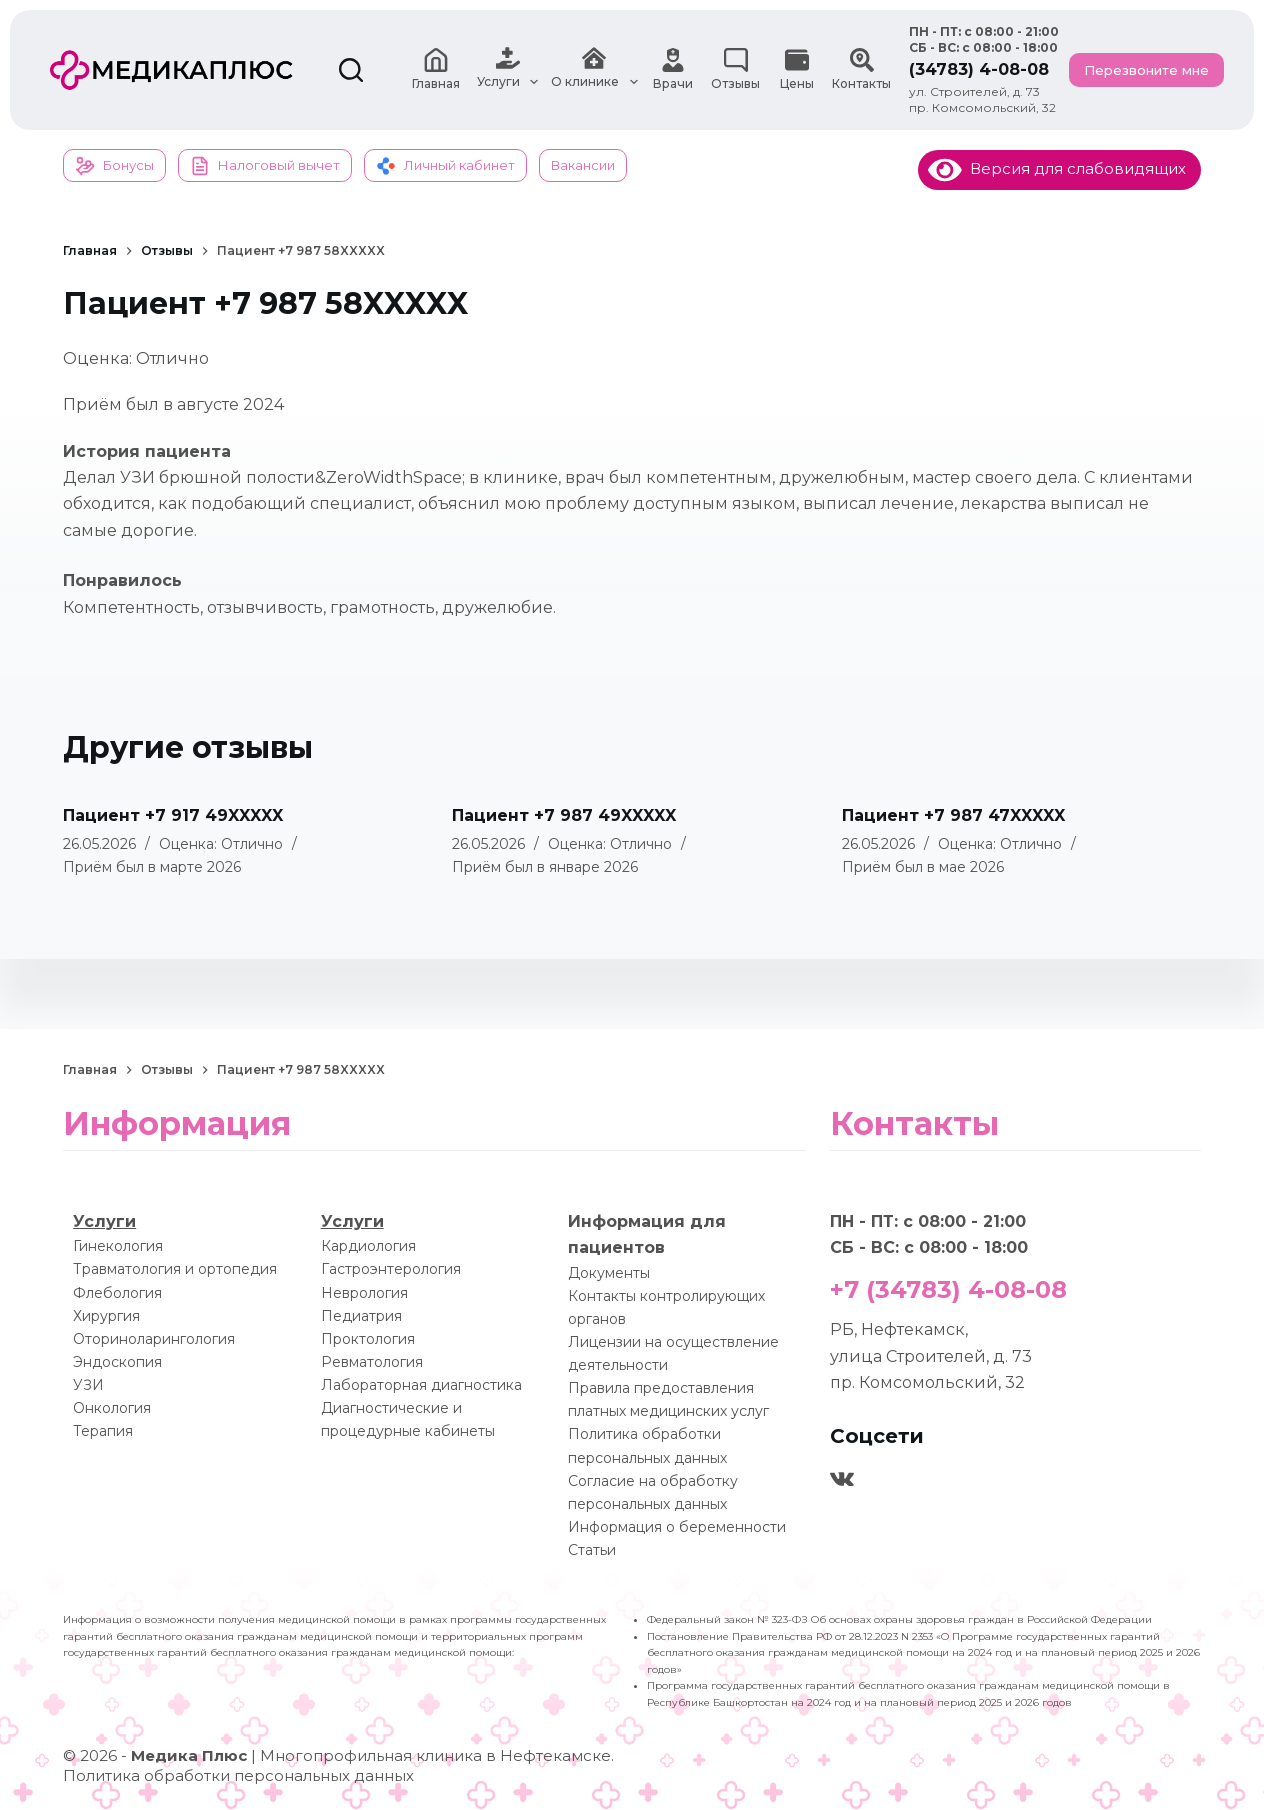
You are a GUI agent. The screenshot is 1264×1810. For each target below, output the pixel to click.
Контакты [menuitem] (861, 69)
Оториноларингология (154, 1339)
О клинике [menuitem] (597, 70)
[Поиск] (351, 70)
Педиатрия (361, 1316)
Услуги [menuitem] (510, 70)
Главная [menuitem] (436, 69)
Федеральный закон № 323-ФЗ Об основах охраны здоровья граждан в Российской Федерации (899, 1619)
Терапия (103, 1431)
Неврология (364, 1293)
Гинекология (118, 1246)
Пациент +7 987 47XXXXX (953, 815)
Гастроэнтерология (391, 1269)
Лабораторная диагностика (421, 1385)
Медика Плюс (189, 1755)
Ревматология (372, 1362)
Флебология (117, 1293)
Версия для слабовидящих (1057, 168)
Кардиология (368, 1246)
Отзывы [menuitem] (736, 69)
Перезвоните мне (1146, 70)
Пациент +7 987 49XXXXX (564, 815)
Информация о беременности (677, 1527)
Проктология (368, 1339)
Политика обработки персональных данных (238, 1775)
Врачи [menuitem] (673, 69)
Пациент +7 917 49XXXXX (173, 815)
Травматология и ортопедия (175, 1269)
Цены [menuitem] (796, 69)
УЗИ (88, 1385)
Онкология (112, 1408)
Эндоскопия (117, 1362)
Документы (609, 1273)
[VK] (842, 1479)
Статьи (592, 1550)
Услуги (104, 1221)
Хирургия (106, 1316)
